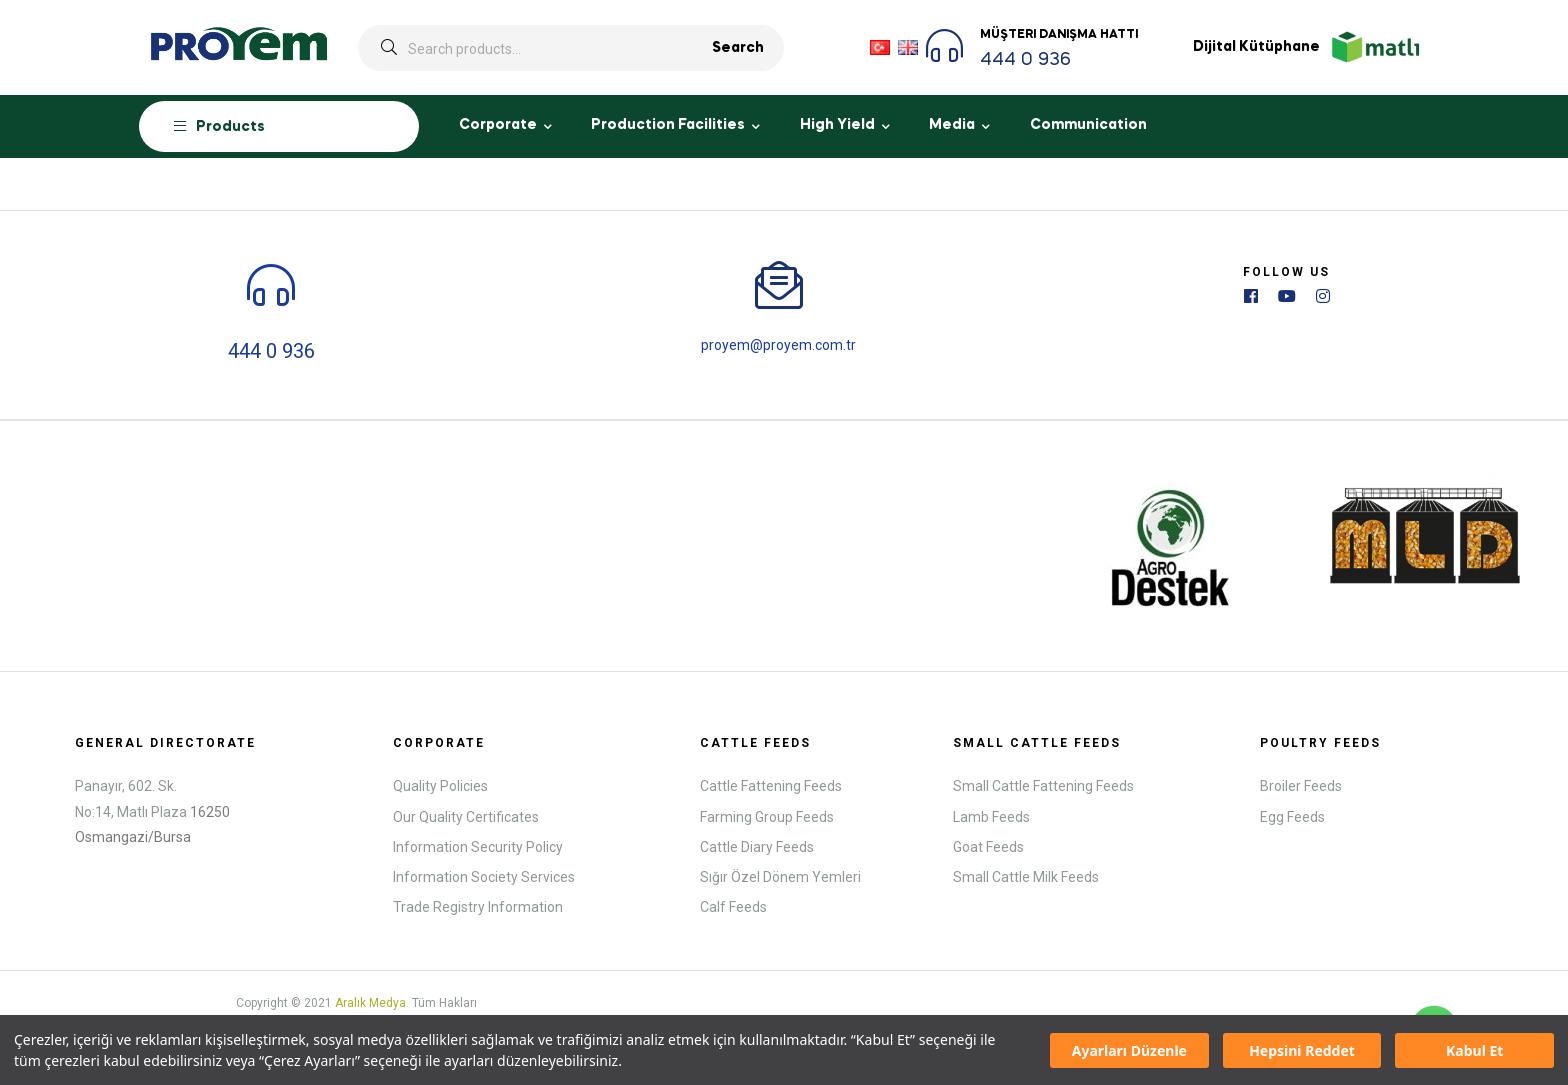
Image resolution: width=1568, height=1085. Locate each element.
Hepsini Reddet (1302, 1050)
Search (738, 48)
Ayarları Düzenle (1129, 1050)
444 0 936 (1025, 60)
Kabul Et (1474, 1050)
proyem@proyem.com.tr (778, 344)
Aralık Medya (370, 1001)
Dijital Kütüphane (1256, 47)
